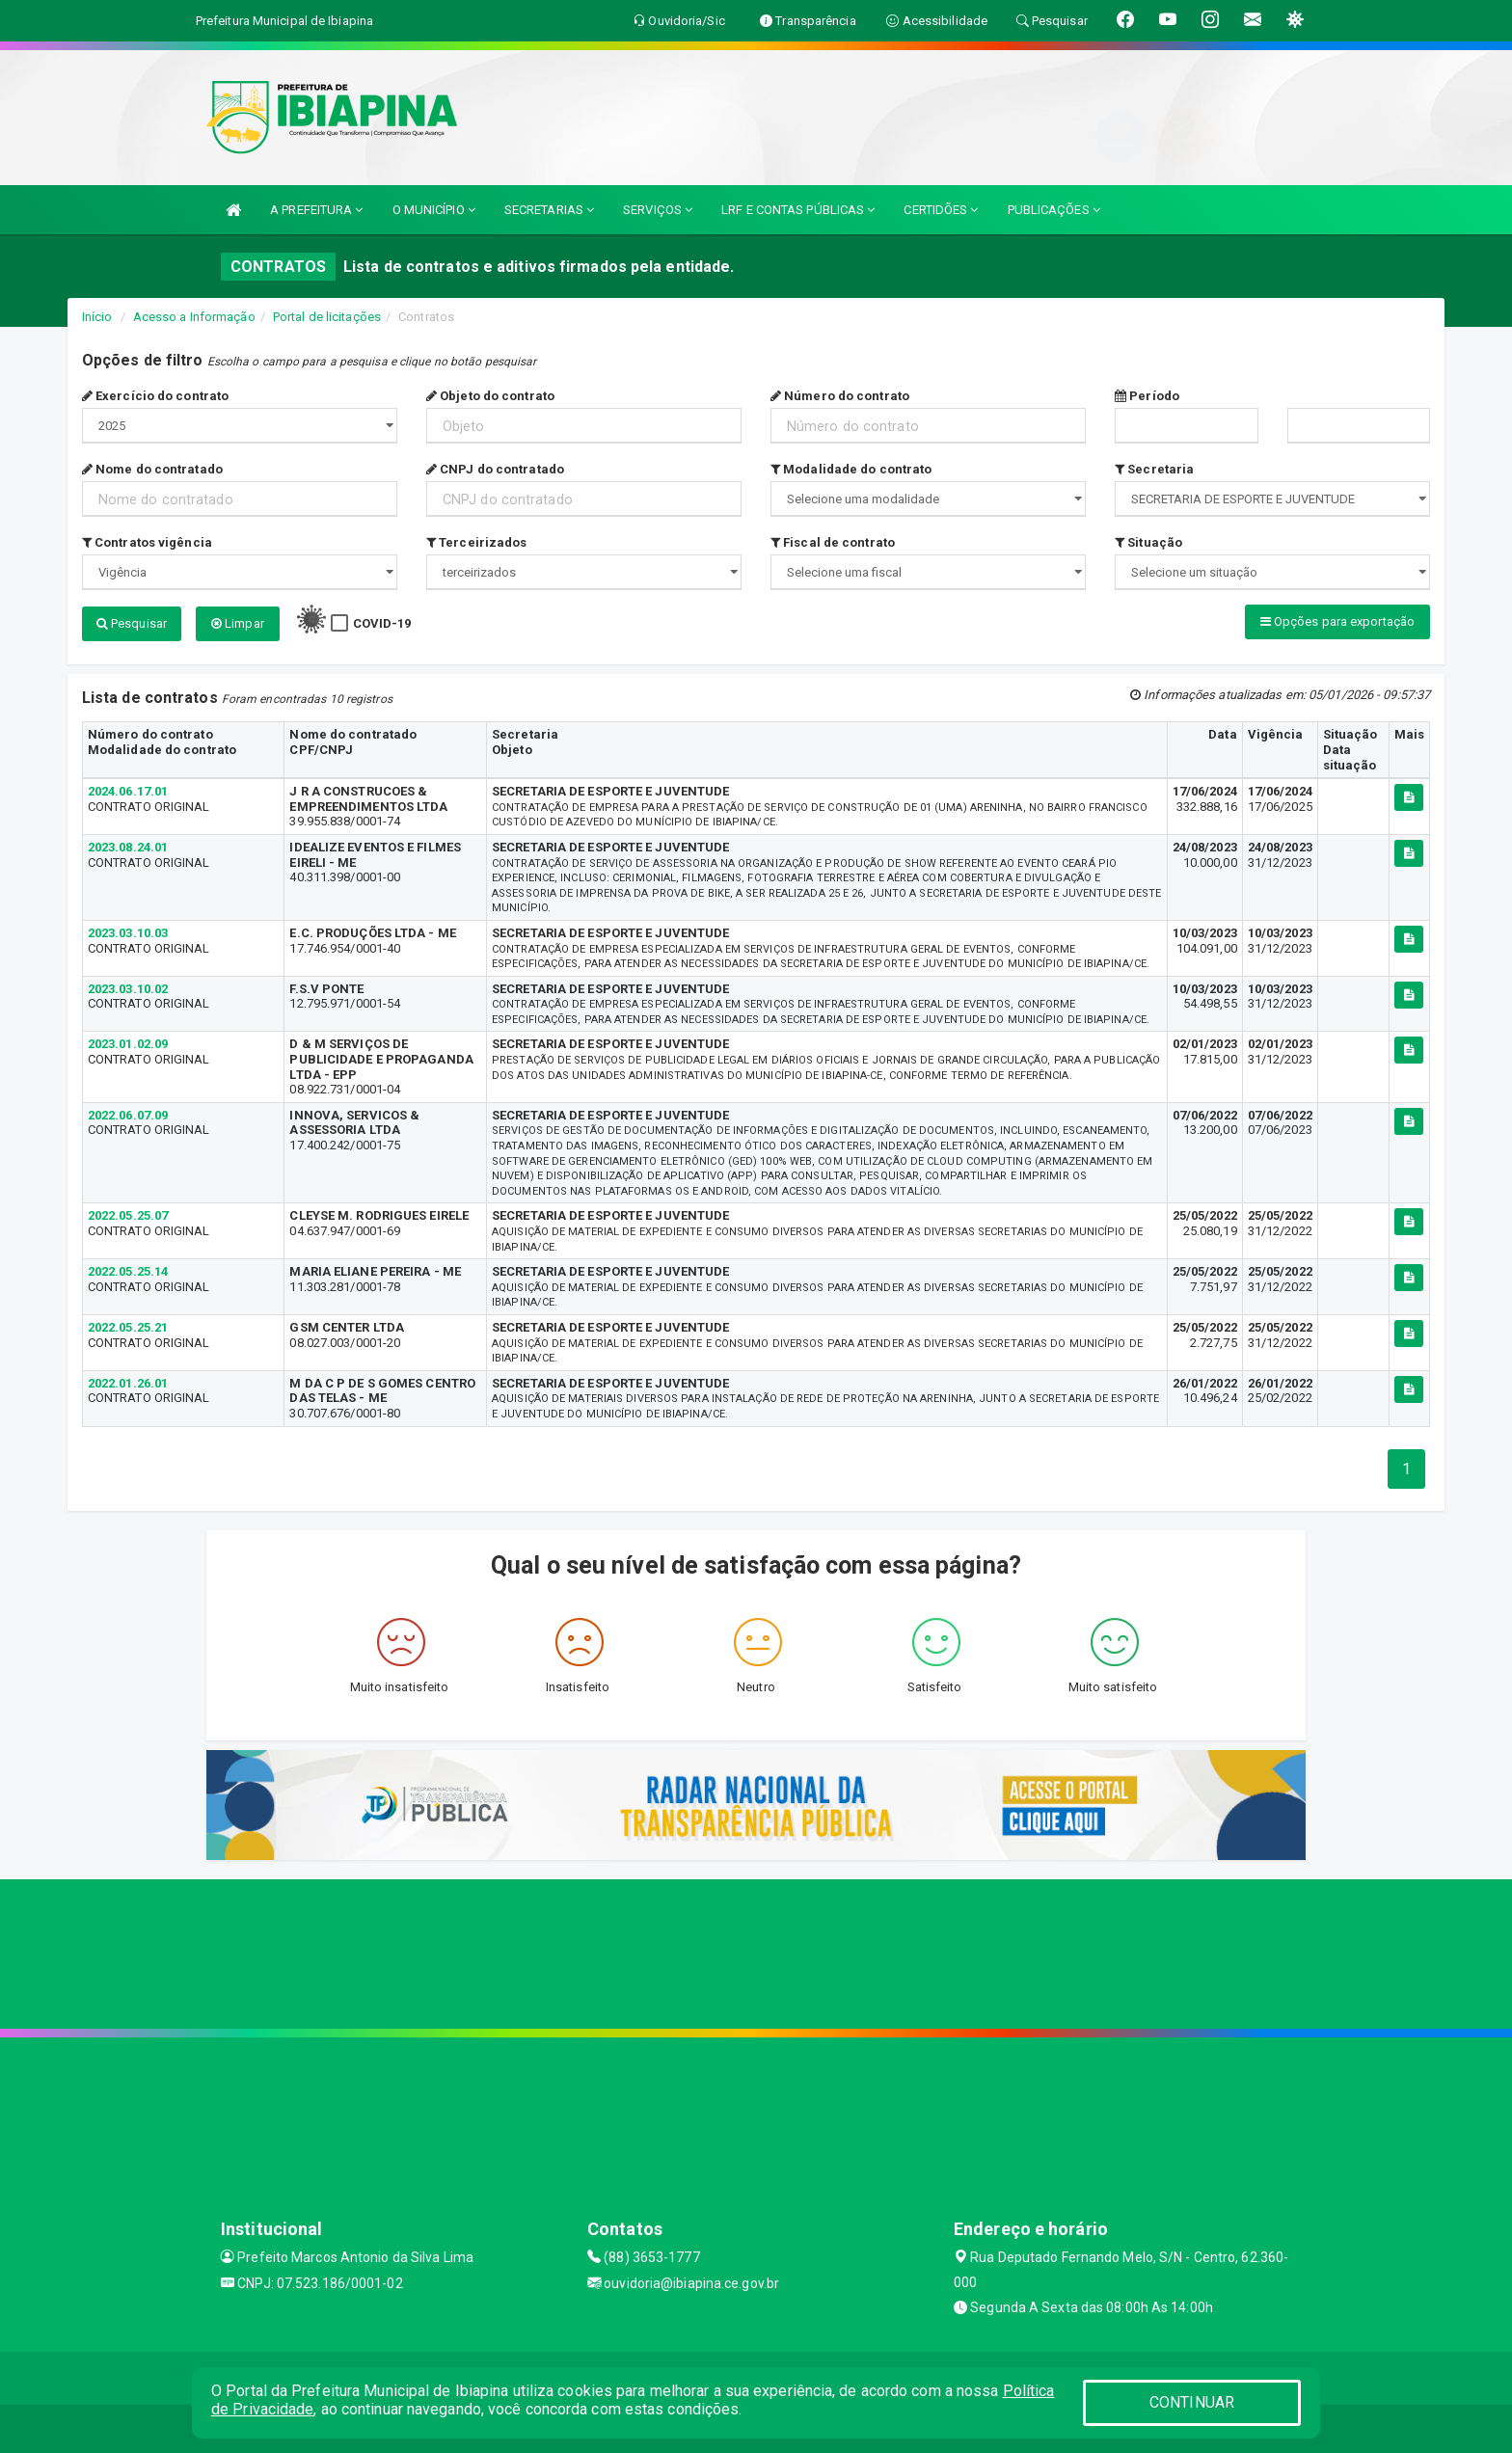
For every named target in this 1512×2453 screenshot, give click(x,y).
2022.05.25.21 (128, 1327)
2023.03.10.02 (128, 989)
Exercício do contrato (155, 396)
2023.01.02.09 (128, 1044)
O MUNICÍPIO (433, 209)
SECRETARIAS (549, 209)
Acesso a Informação (194, 317)
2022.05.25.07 (128, 1215)
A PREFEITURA (316, 209)
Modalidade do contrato (851, 469)
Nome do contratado (152, 469)
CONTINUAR (1191, 2402)
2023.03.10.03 (128, 933)
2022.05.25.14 (128, 1271)
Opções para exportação (1337, 621)
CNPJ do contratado (495, 469)
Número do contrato (839, 396)
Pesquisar (131, 623)
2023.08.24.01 (128, 847)
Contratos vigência (147, 542)
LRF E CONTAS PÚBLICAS (798, 209)
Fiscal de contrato (832, 542)
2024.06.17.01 (128, 791)
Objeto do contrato (490, 396)
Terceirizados (476, 542)
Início (97, 317)
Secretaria (1154, 469)
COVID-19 (382, 623)
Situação (1148, 542)
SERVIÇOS (657, 209)
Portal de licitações (327, 317)
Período (1147, 396)
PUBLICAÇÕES (1054, 209)
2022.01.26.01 (128, 1383)
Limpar (237, 623)
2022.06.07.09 (128, 1115)
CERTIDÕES (941, 209)
